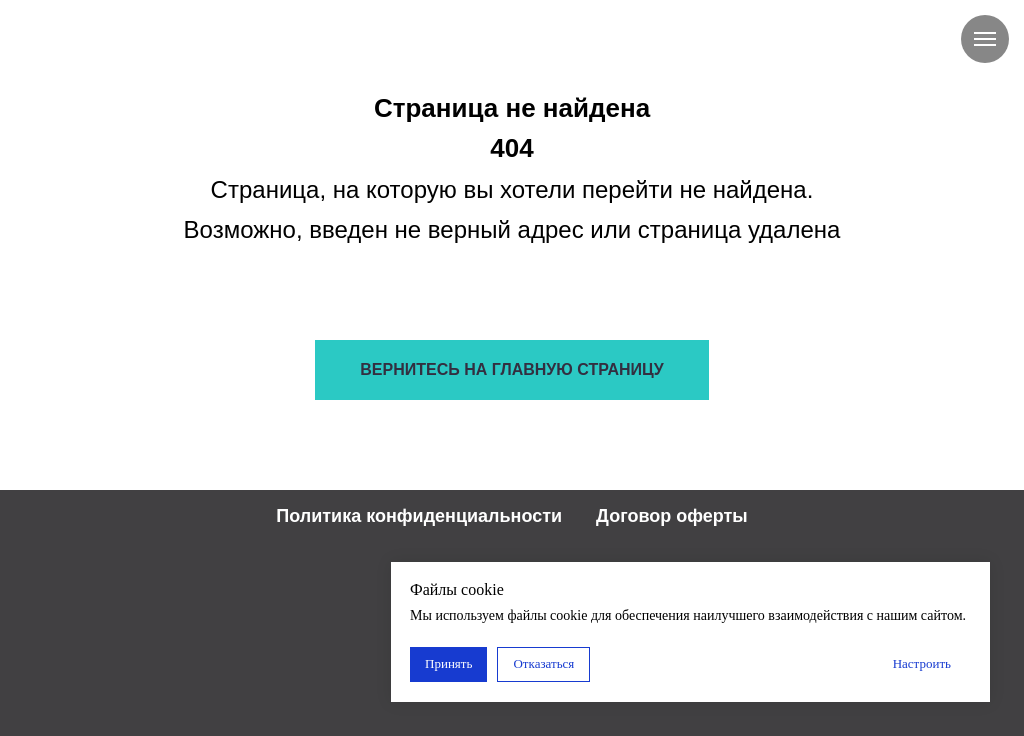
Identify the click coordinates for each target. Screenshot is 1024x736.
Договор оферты (672, 516)
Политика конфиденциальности (419, 516)
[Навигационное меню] (985, 39)
